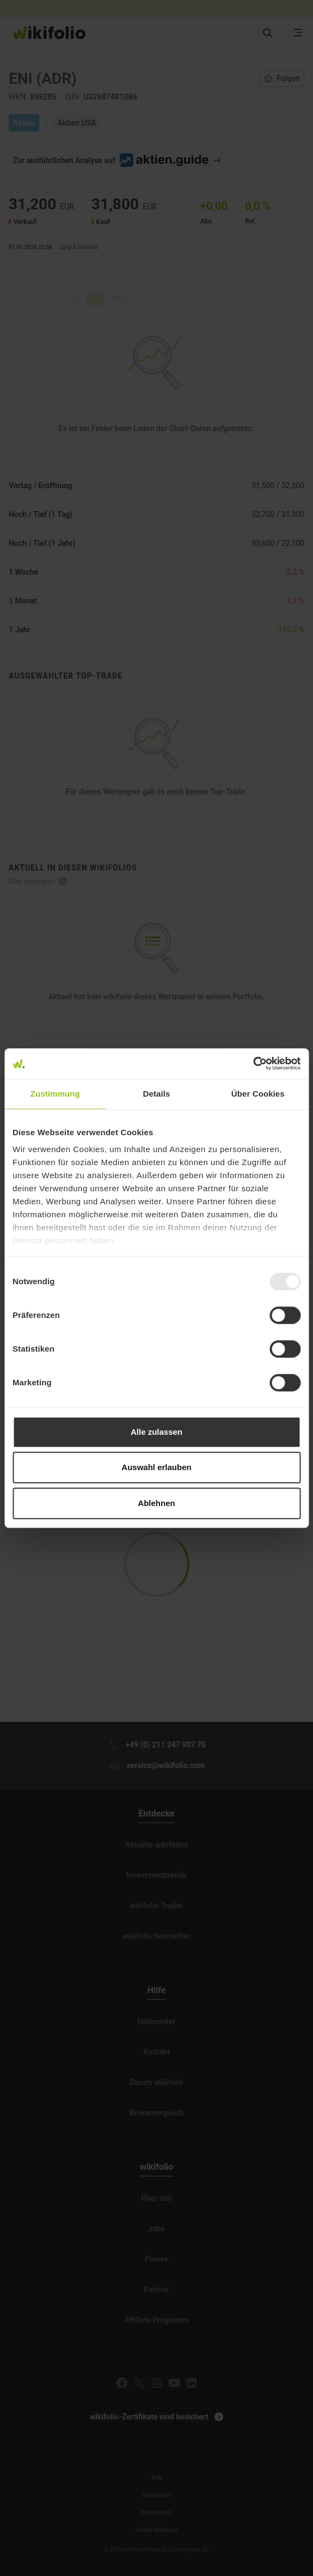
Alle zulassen (156, 1431)
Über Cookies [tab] (258, 1093)
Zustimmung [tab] (55, 1093)
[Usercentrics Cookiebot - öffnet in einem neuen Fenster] (252, 1063)
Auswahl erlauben (156, 1467)
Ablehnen (156, 1503)
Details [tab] (156, 1093)
